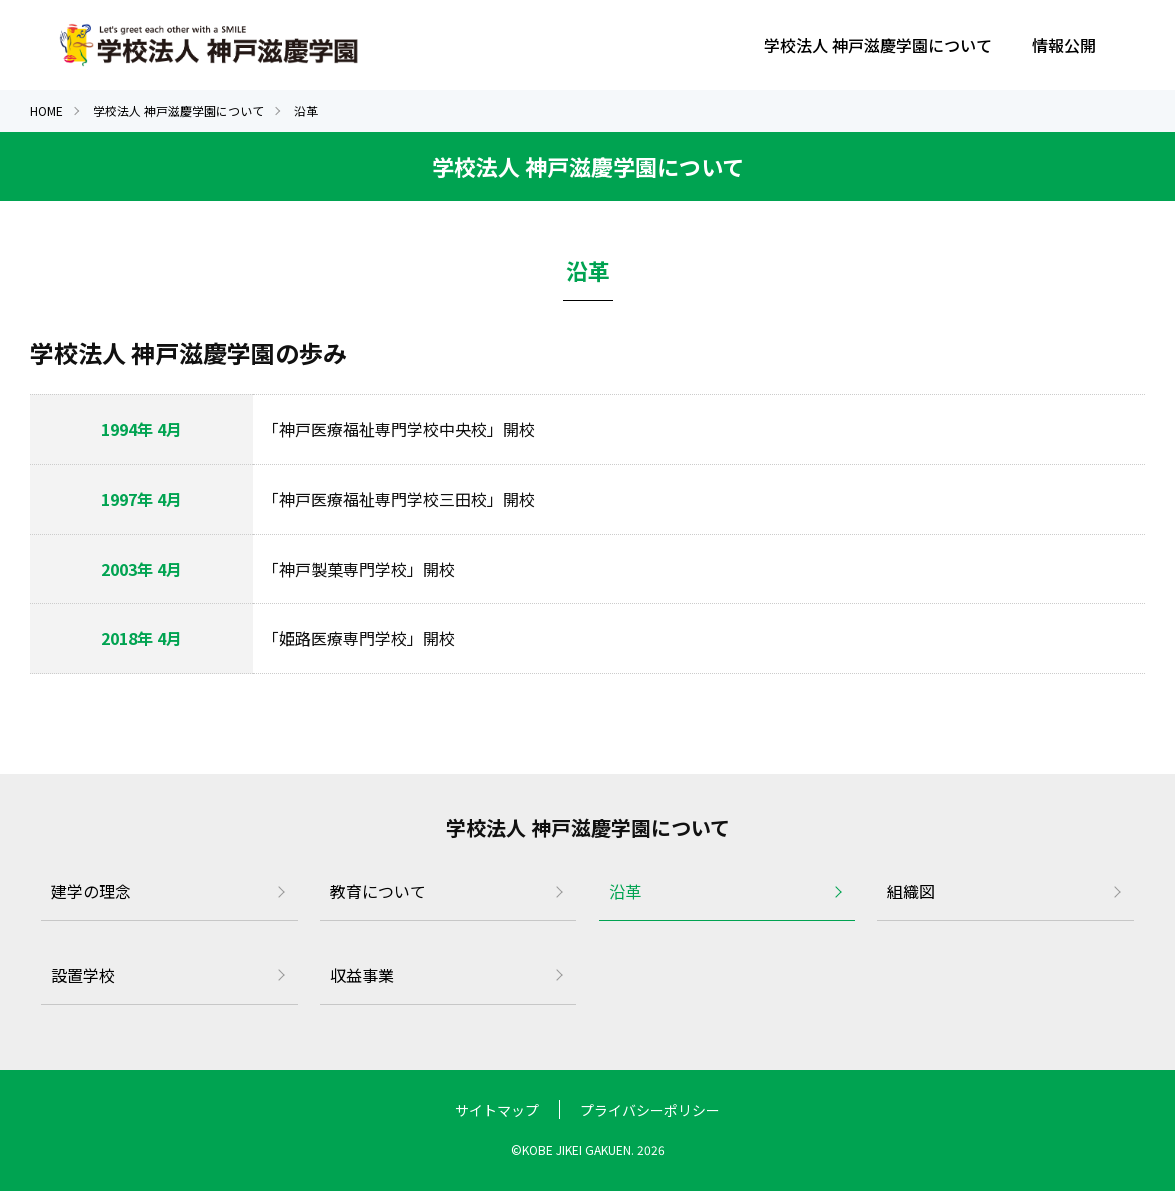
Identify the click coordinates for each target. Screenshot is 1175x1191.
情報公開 (1064, 45)
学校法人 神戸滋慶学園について (878, 45)
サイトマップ (497, 1110)
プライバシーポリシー (650, 1110)
